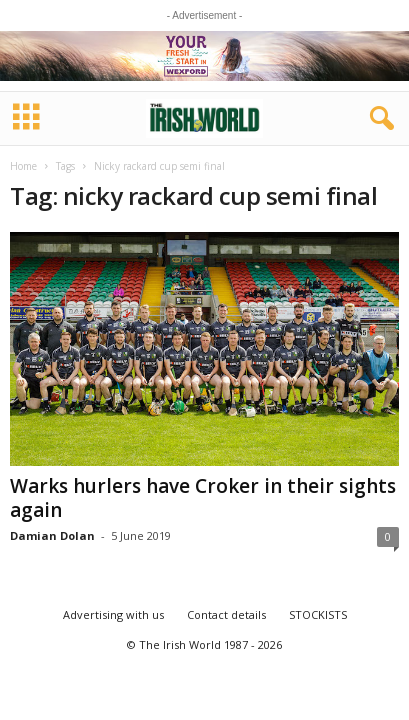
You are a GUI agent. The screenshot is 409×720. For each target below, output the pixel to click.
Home (23, 166)
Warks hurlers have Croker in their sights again (203, 498)
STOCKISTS (318, 614)
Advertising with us (113, 614)
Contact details (226, 614)
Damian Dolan (52, 535)
